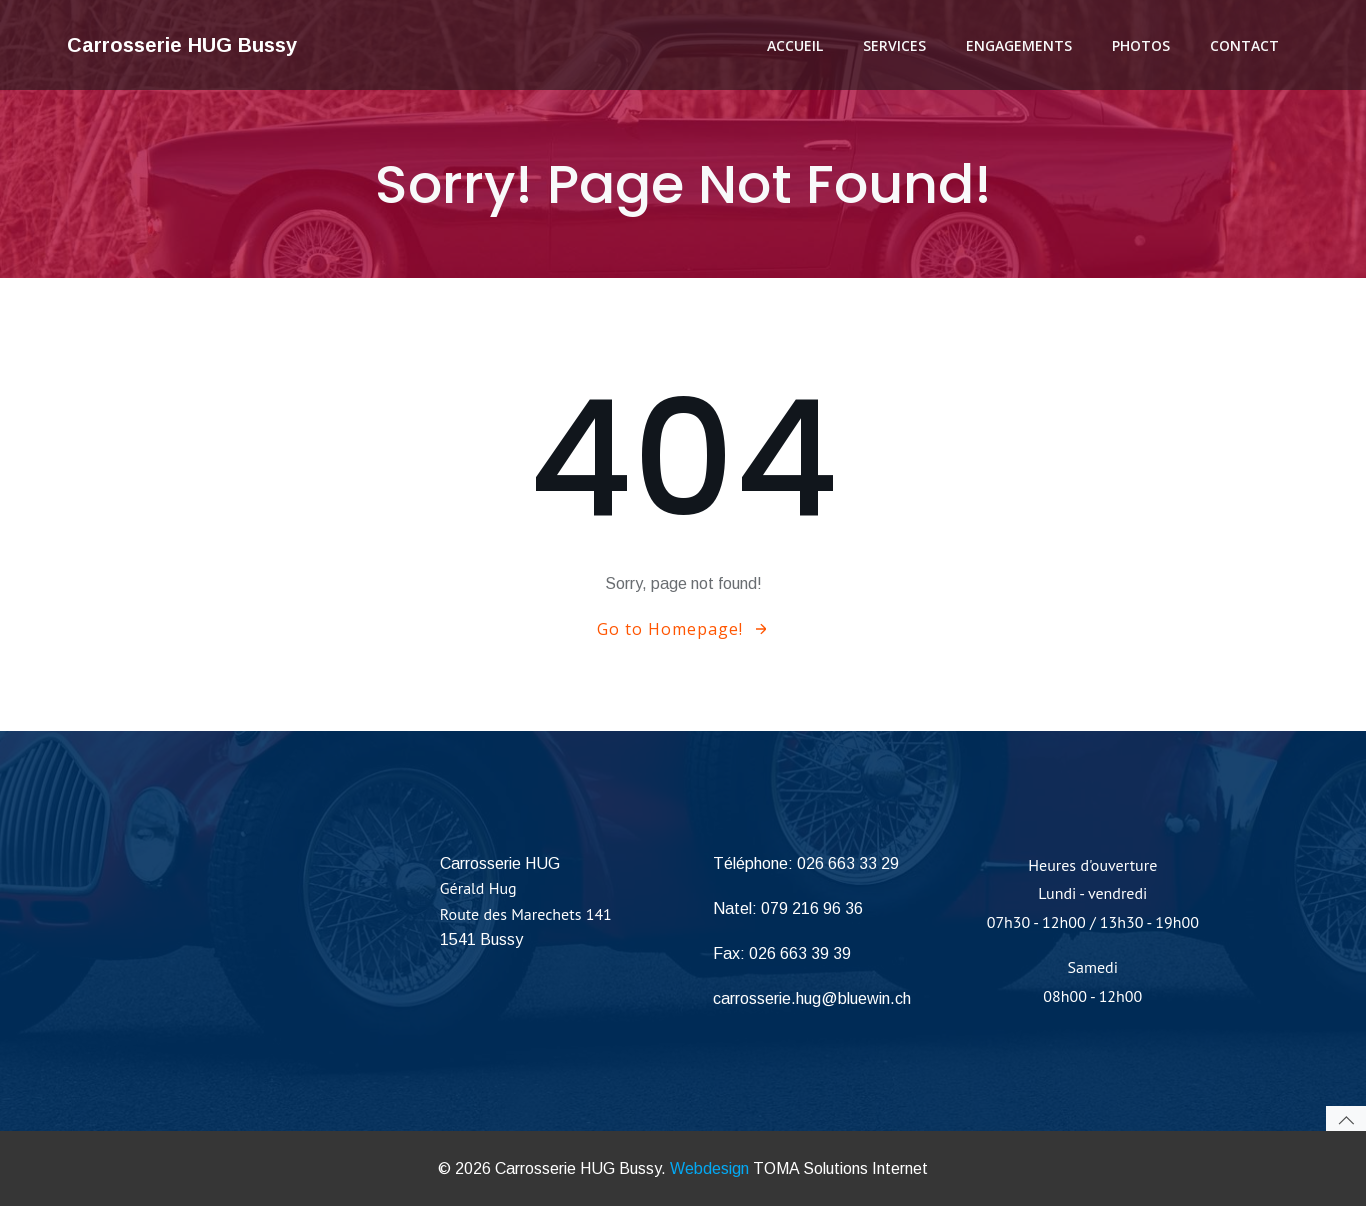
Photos (1141, 45)
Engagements (1019, 45)
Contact (1244, 45)
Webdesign (709, 1168)
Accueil (795, 45)
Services (894, 45)
